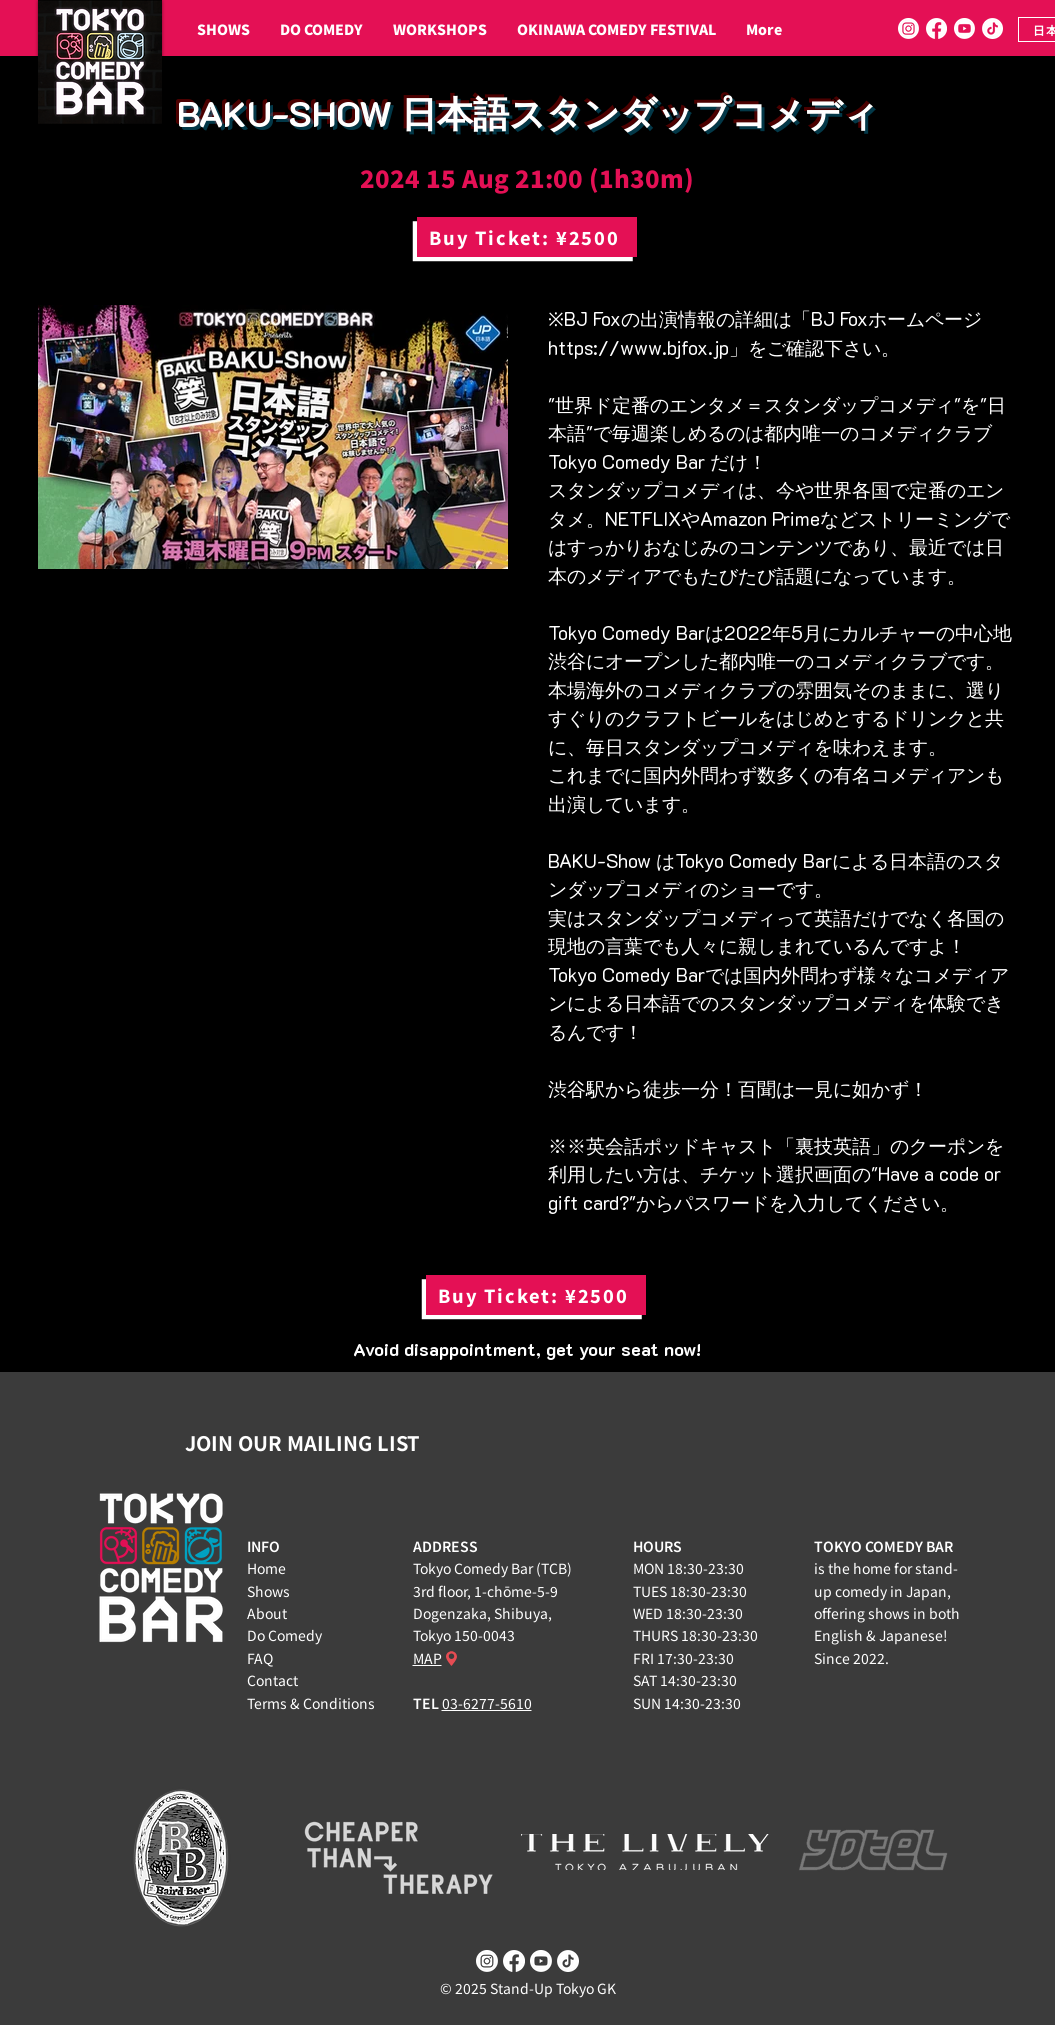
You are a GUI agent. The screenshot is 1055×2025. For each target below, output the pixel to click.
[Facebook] (936, 28)
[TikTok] (992, 28)
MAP (427, 1658)
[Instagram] (908, 28)
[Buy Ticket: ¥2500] (527, 237)
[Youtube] (964, 28)
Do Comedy (284, 1635)
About (267, 1613)
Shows (268, 1591)
